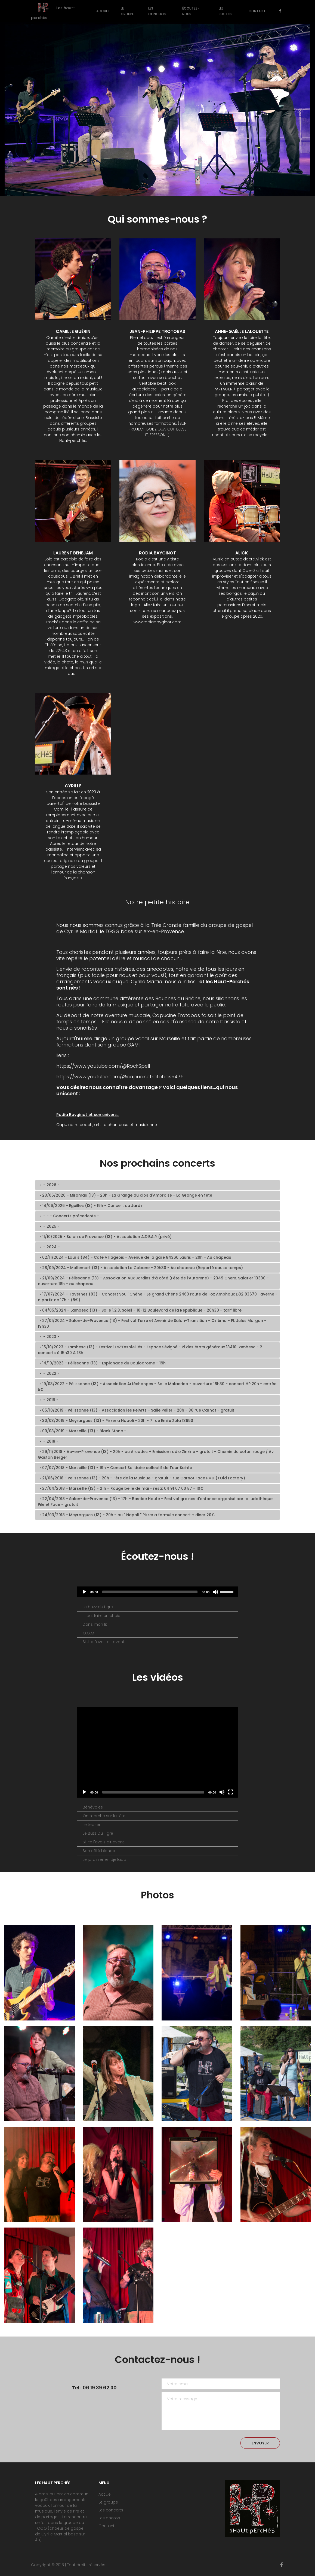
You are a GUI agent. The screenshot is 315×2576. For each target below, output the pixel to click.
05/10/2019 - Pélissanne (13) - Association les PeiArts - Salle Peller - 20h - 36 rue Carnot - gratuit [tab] (136, 1410)
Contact (257, 11)
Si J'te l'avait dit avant (103, 1641)
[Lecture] (84, 1592)
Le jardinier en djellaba (104, 1859)
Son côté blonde (99, 1850)
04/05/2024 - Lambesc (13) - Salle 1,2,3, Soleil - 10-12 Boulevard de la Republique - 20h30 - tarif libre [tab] (140, 1310)
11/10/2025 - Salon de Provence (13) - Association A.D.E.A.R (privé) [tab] (105, 1236)
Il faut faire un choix (101, 1615)
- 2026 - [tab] (49, 1185)
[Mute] (222, 1792)
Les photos (225, 11)
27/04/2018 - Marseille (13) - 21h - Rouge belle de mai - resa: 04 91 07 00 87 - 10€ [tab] (120, 1488)
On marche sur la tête (104, 1816)
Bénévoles (93, 1807)
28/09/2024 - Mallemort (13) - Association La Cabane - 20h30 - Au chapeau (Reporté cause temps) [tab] (140, 1267)
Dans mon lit (95, 1624)
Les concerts (157, 11)
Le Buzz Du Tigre (98, 1833)
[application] (157, 1591)
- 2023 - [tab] (49, 1336)
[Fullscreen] (230, 1792)
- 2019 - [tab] (48, 1400)
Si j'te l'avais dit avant (103, 1842)
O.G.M (88, 1633)
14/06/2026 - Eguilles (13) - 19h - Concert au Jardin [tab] (91, 1205)
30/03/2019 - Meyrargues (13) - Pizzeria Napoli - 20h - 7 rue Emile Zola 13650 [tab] (115, 1420)
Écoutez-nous (190, 11)
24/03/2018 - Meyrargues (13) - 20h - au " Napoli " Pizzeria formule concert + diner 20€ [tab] (126, 1515)
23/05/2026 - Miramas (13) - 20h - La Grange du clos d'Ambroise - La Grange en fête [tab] (125, 1195)
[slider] (227, 1591)
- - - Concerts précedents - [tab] (68, 1216)
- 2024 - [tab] (49, 1247)
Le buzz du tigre (98, 1607)
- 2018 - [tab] (48, 1441)
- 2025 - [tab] (49, 1226)
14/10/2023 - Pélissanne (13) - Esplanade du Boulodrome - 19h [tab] (102, 1363)
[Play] (84, 1792)
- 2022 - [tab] (49, 1373)
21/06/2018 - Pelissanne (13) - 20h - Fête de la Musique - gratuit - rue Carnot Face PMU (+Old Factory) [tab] (141, 1478)
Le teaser (91, 1824)
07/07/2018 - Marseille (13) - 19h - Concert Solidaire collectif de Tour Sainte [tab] (115, 1467)
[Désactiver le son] (215, 1592)
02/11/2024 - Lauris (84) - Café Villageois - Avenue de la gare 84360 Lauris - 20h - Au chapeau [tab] (134, 1257)
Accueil (103, 11)
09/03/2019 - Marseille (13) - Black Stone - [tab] (82, 1431)
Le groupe (127, 11)
